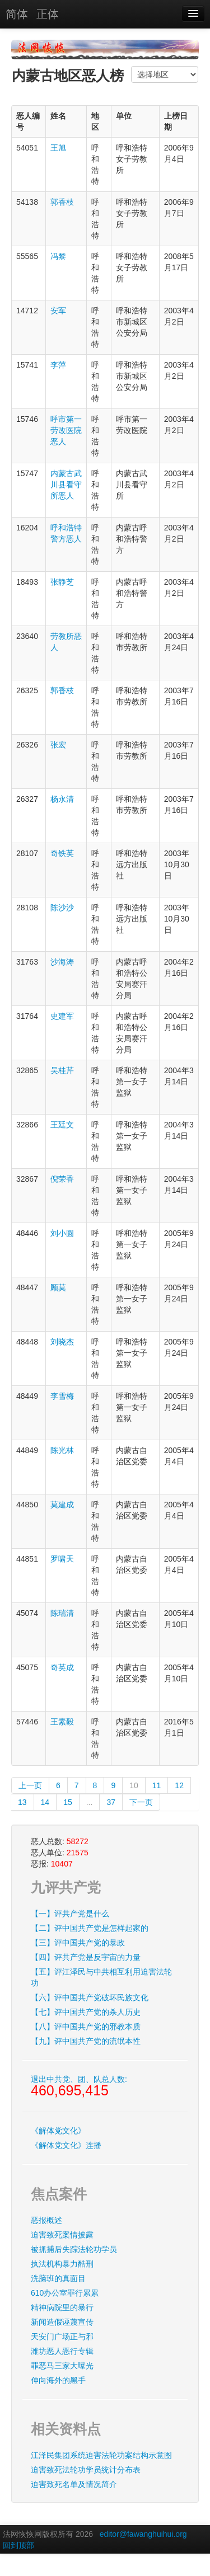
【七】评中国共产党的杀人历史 (86, 2012)
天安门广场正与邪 (62, 2336)
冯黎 (58, 256)
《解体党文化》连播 (66, 2145)
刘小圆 (62, 1233)
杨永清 (62, 799)
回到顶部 (18, 2545)
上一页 (30, 1785)
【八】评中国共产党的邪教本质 (86, 2026)
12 (179, 1785)
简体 (17, 14)
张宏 (58, 744)
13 (22, 1802)
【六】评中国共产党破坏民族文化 (89, 1997)
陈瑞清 (62, 1613)
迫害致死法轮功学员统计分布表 (86, 2469)
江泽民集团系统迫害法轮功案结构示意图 (101, 2455)
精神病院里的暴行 (62, 2307)
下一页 (141, 1802)
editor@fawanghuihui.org (143, 2534)
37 (110, 1802)
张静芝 (62, 581)
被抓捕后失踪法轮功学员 (74, 2249)
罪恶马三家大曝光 (62, 2365)
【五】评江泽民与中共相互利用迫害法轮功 (101, 1977)
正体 (47, 14)
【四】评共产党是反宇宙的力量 (86, 1957)
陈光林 (62, 1450)
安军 (58, 310)
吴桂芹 (62, 1070)
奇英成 (62, 1667)
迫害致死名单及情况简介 (74, 2484)
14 (45, 1802)
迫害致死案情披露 (62, 2234)
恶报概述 (46, 2220)
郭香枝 (62, 202)
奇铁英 (62, 853)
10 (133, 1785)
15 (67, 1802)
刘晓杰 (62, 1341)
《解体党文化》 (58, 2130)
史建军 (62, 1016)
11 (156, 1785)
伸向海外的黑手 (58, 2380)
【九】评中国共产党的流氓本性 (86, 2041)
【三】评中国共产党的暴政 (78, 1942)
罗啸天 (62, 1558)
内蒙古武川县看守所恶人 (66, 484)
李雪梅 (62, 1396)
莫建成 (62, 1504)
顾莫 (58, 1287)
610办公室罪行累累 (65, 2292)
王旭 (58, 147)
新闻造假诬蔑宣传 (62, 2322)
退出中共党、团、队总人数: (79, 2086)
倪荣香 (62, 1178)
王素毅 (62, 1721)
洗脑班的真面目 (58, 2278)
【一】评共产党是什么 (70, 1913)
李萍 (58, 364)
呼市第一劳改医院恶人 (66, 430)
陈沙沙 (62, 907)
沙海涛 (62, 961)
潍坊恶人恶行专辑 (62, 2351)
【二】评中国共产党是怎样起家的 (89, 1928)
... (89, 1802)
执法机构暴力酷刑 (62, 2263)
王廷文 (62, 1124)
